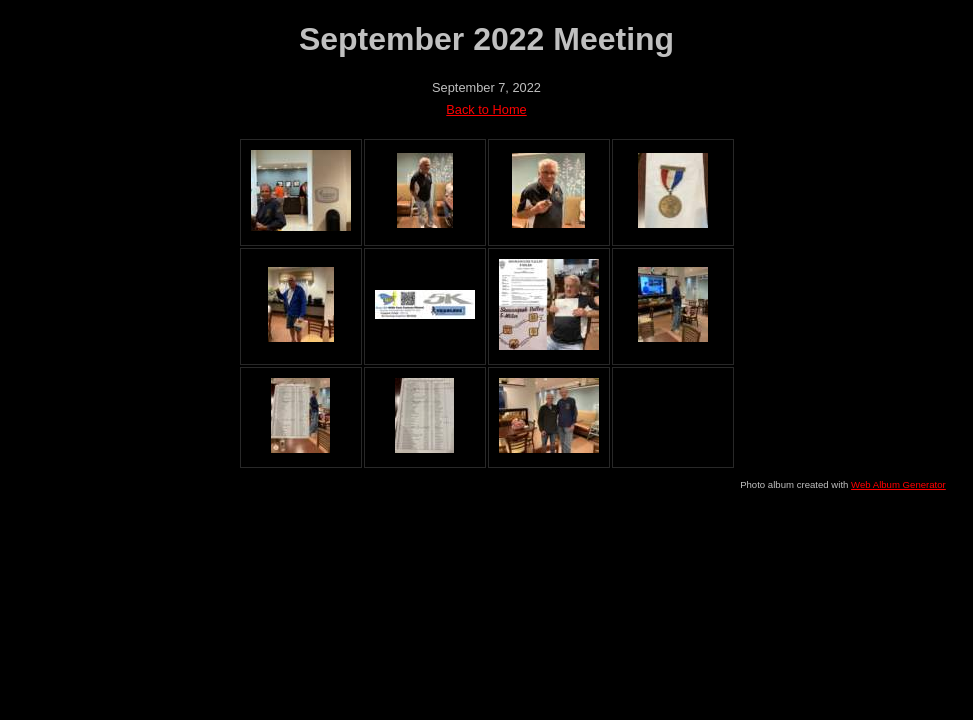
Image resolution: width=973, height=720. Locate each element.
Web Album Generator (898, 484)
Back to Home (486, 109)
